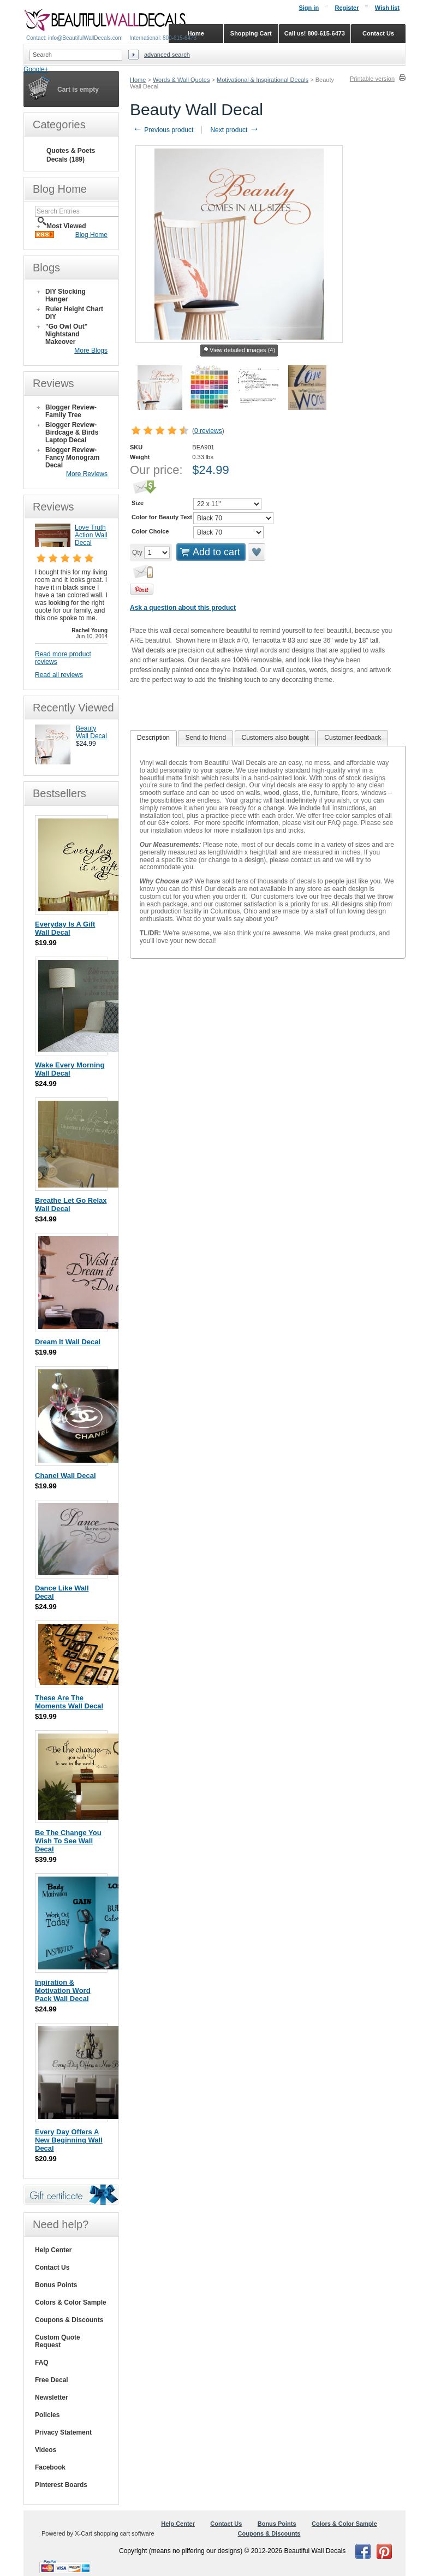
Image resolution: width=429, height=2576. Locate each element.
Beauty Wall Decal (91, 732)
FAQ (42, 2362)
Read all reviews (59, 675)
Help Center (53, 2250)
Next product (234, 130)
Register (347, 7)
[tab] (153, 738)
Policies (47, 2415)
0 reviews (208, 431)
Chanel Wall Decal (65, 1475)
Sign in (309, 7)
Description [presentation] (153, 737)
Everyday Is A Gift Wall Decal (65, 928)
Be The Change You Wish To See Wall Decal (68, 1841)
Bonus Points (56, 2285)
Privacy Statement (63, 2432)
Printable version (372, 78)
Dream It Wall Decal (67, 1342)
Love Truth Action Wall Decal (91, 535)
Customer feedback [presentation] (352, 737)
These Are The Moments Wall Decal (69, 1702)
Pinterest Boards (61, 2485)
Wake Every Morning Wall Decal (69, 1069)
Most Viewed (66, 226)
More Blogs (91, 350)
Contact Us (52, 2267)
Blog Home (91, 235)
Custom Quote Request (57, 2341)
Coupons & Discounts (69, 2320)
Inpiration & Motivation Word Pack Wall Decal (63, 1990)
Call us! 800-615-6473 (314, 33)
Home (138, 79)
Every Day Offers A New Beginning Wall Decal (69, 2140)
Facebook (50, 2467)
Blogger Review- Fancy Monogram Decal (72, 457)
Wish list (387, 7)
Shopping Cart (251, 33)
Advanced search (167, 54)
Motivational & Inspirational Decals (262, 79)
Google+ (36, 69)
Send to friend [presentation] (205, 737)
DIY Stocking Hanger (65, 295)
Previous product (163, 130)
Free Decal (51, 2380)
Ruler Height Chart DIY (74, 312)
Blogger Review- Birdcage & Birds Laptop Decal (71, 432)
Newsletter (51, 2397)
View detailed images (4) (239, 351)
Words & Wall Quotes (181, 79)
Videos (45, 2450)
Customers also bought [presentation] (275, 737)
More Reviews (87, 474)
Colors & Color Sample (70, 2302)
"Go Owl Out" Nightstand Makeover (66, 334)
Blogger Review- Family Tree (71, 411)
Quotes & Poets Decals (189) (70, 155)
